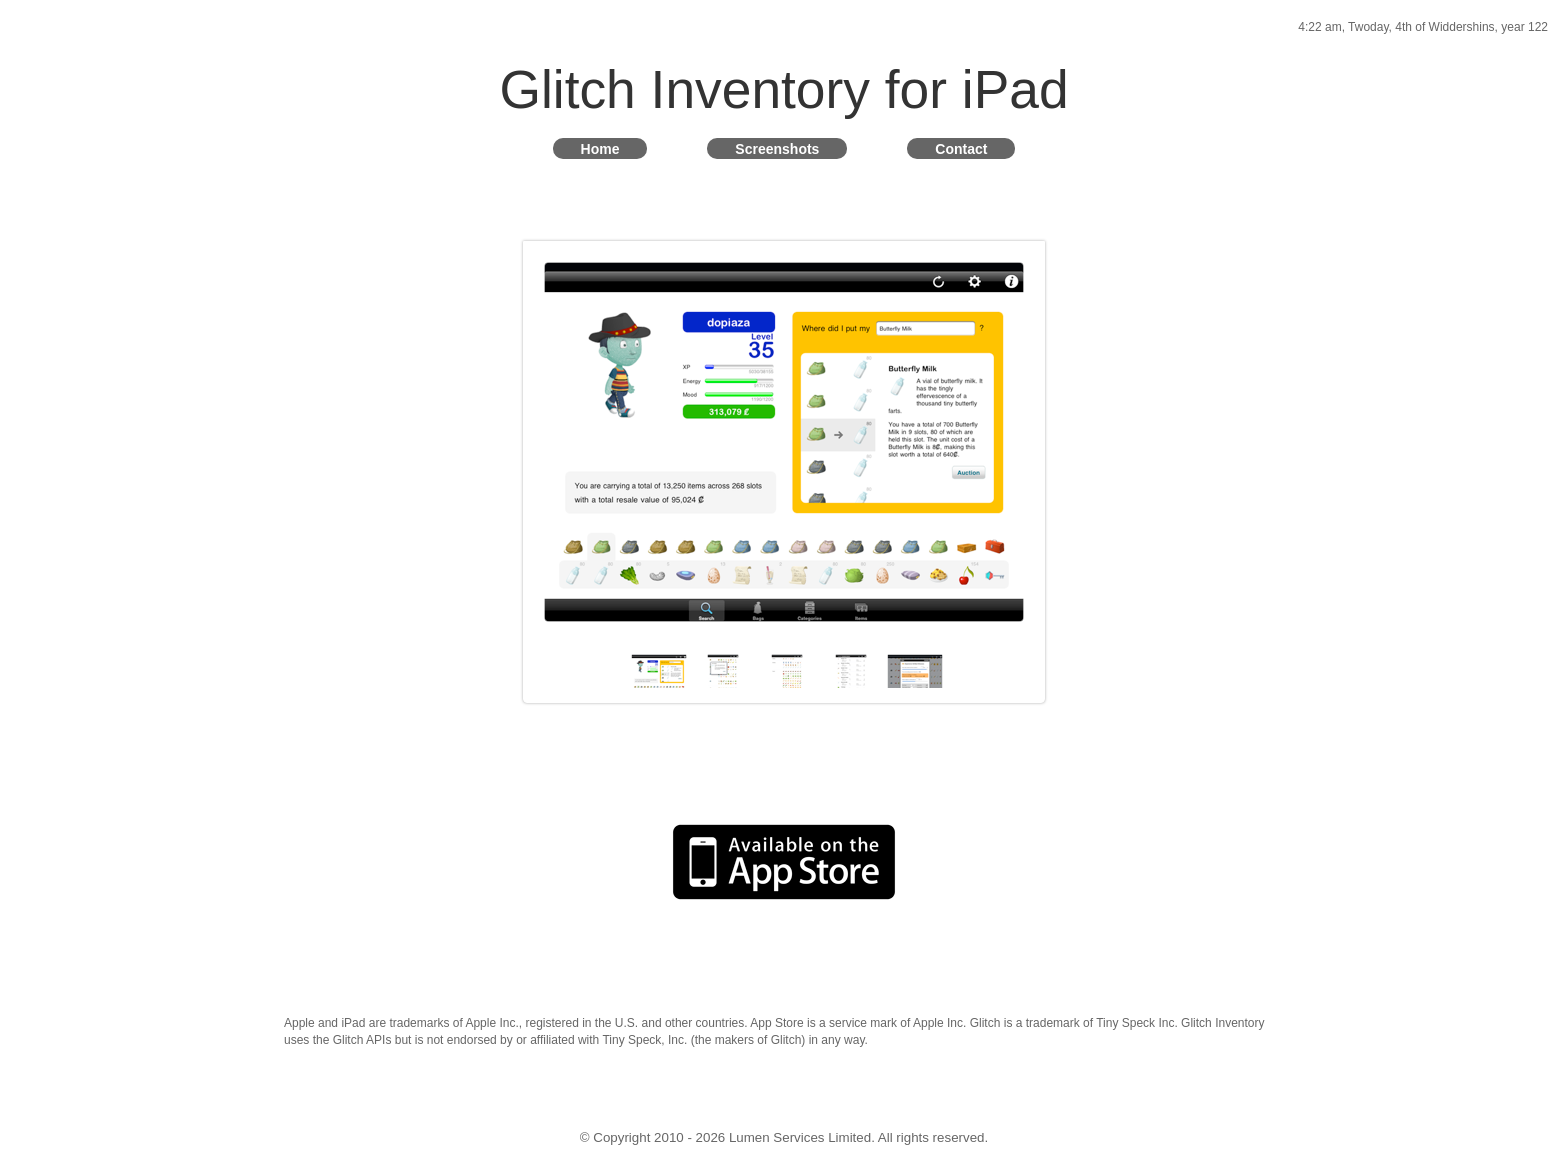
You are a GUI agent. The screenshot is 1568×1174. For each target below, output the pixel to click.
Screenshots (777, 148)
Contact (961, 148)
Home (600, 148)
